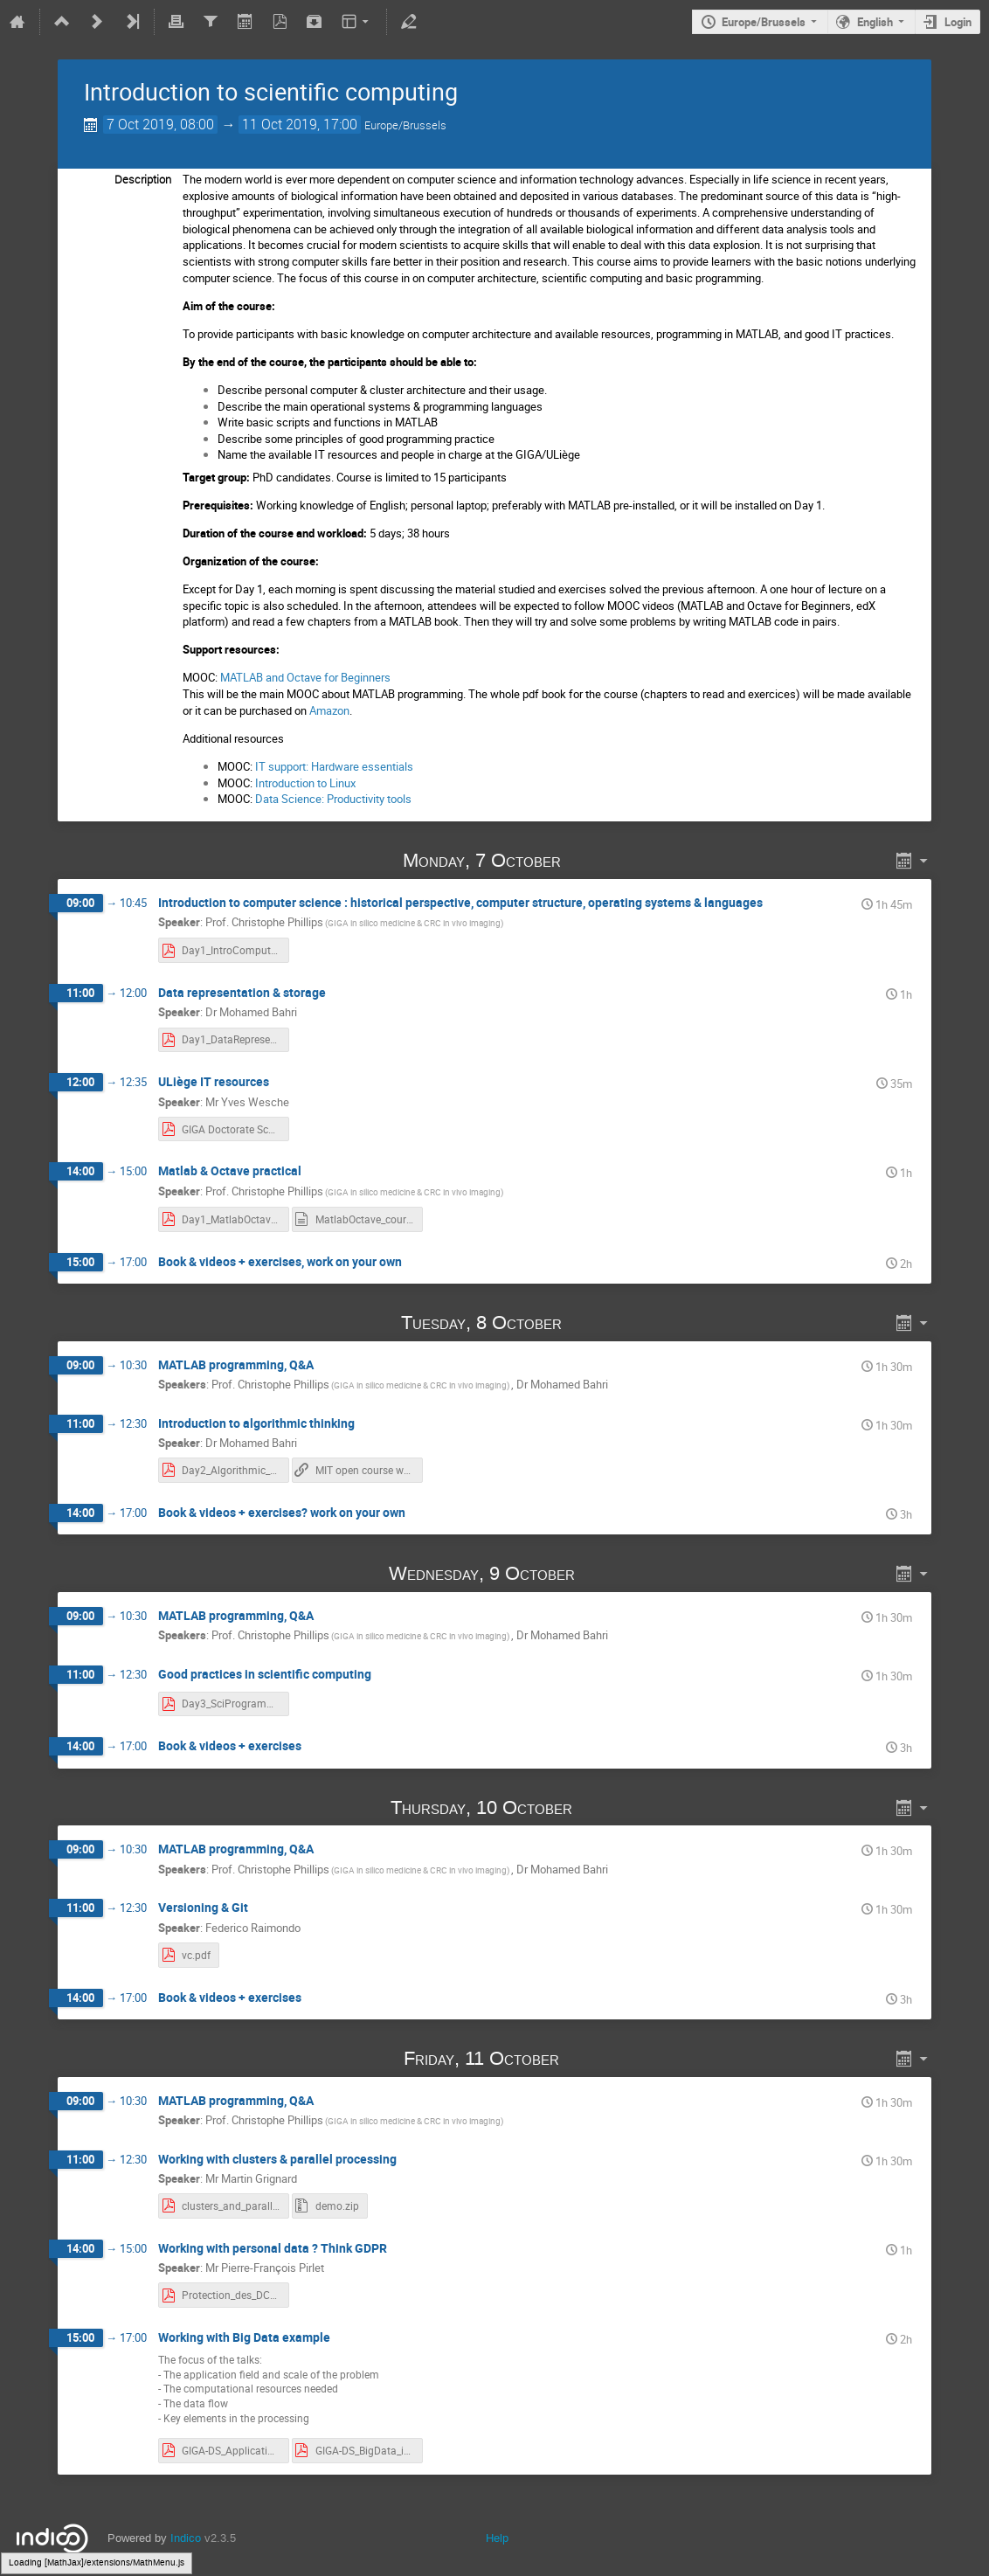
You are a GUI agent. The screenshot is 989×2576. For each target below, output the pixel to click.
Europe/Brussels (764, 22)
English (875, 22)
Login (958, 22)
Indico (185, 2538)
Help (497, 2538)
